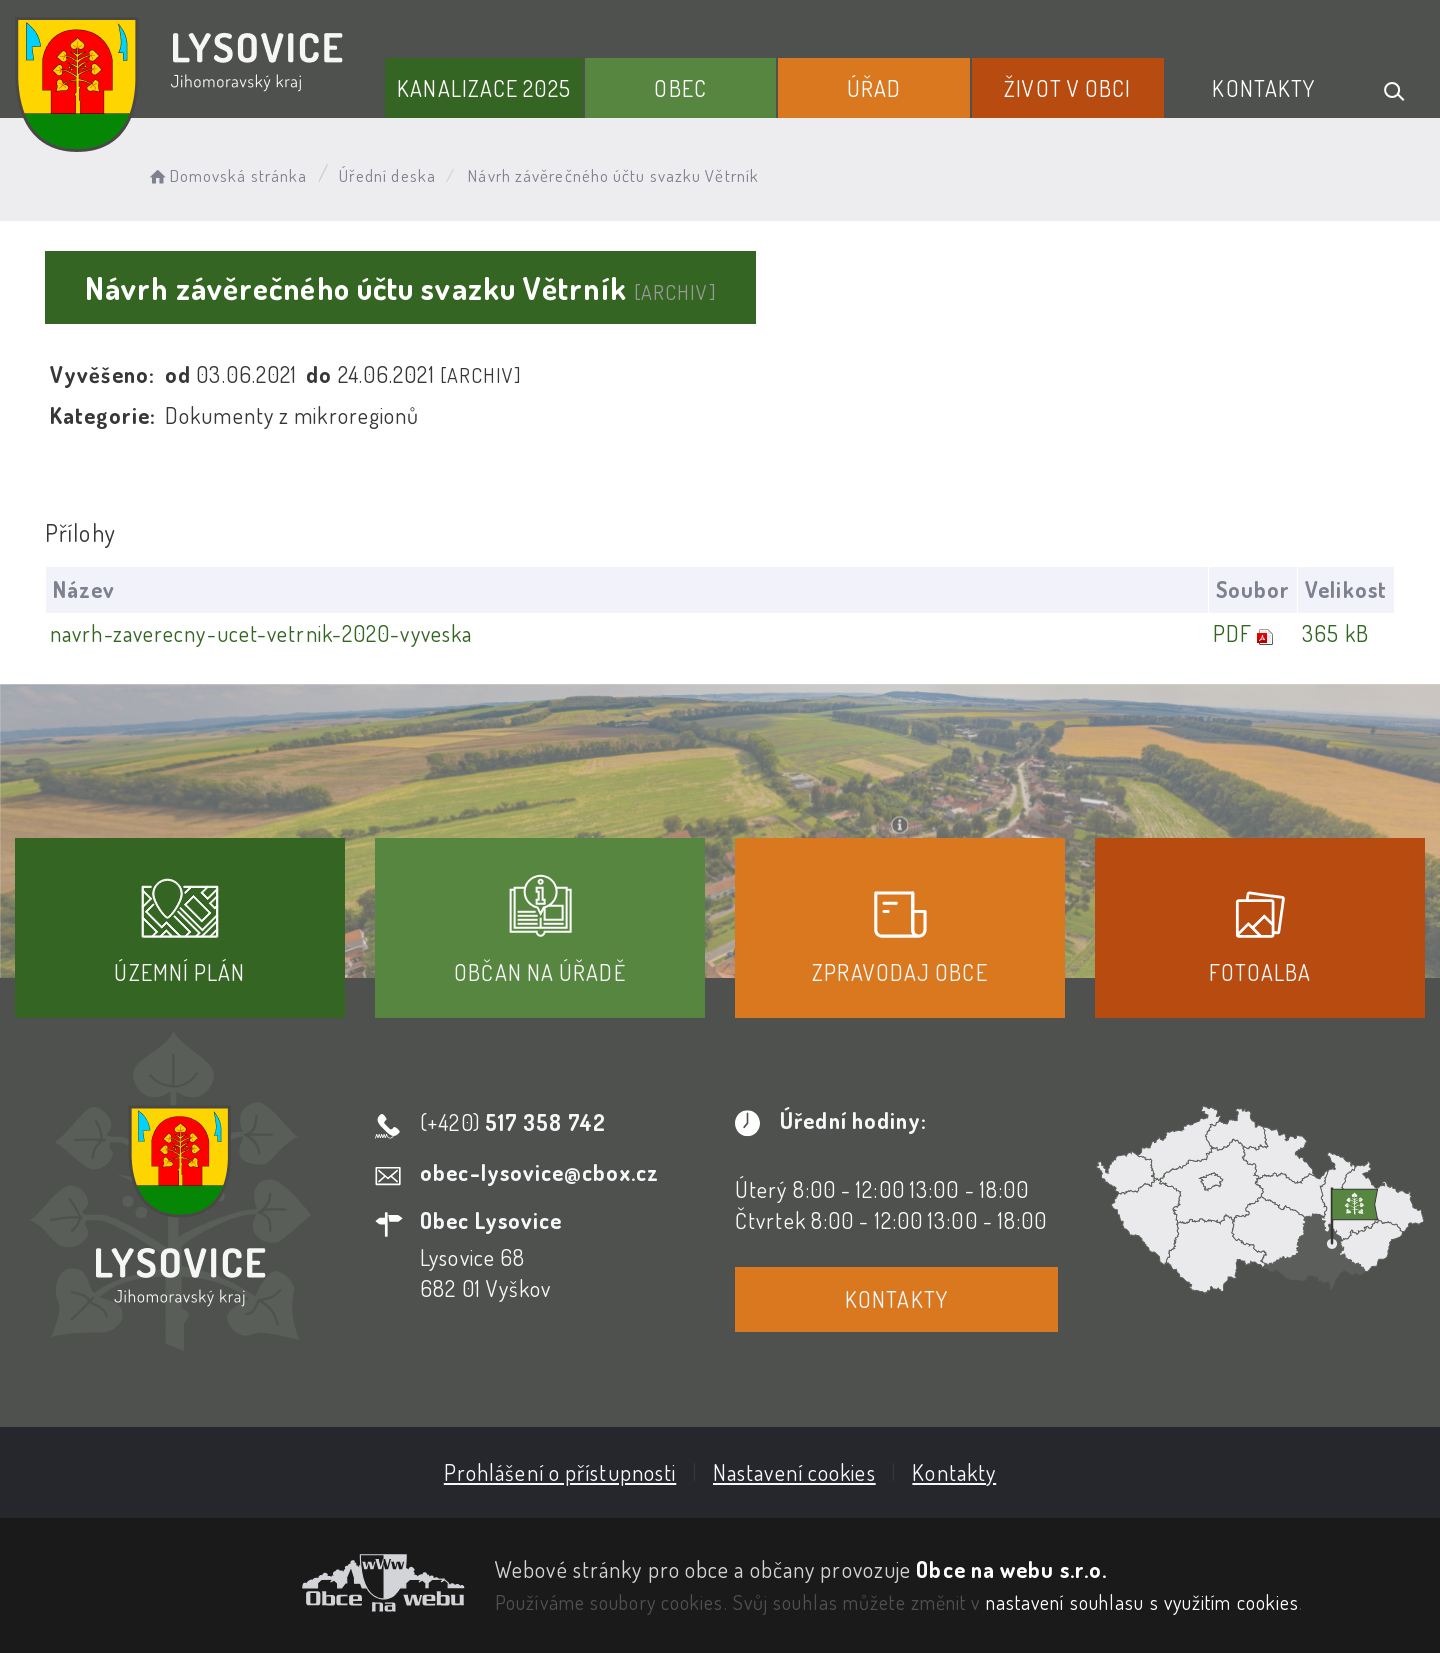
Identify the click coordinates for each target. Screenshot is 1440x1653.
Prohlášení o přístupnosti (560, 1472)
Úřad (874, 88)
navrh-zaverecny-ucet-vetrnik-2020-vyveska (261, 633)
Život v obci (1067, 88)
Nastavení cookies (794, 1472)
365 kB (1335, 633)
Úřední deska (387, 175)
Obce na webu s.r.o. (1011, 1569)
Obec (680, 88)
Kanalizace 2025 (484, 88)
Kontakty (1263, 88)
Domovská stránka (226, 175)
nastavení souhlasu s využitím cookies (1143, 1602)
